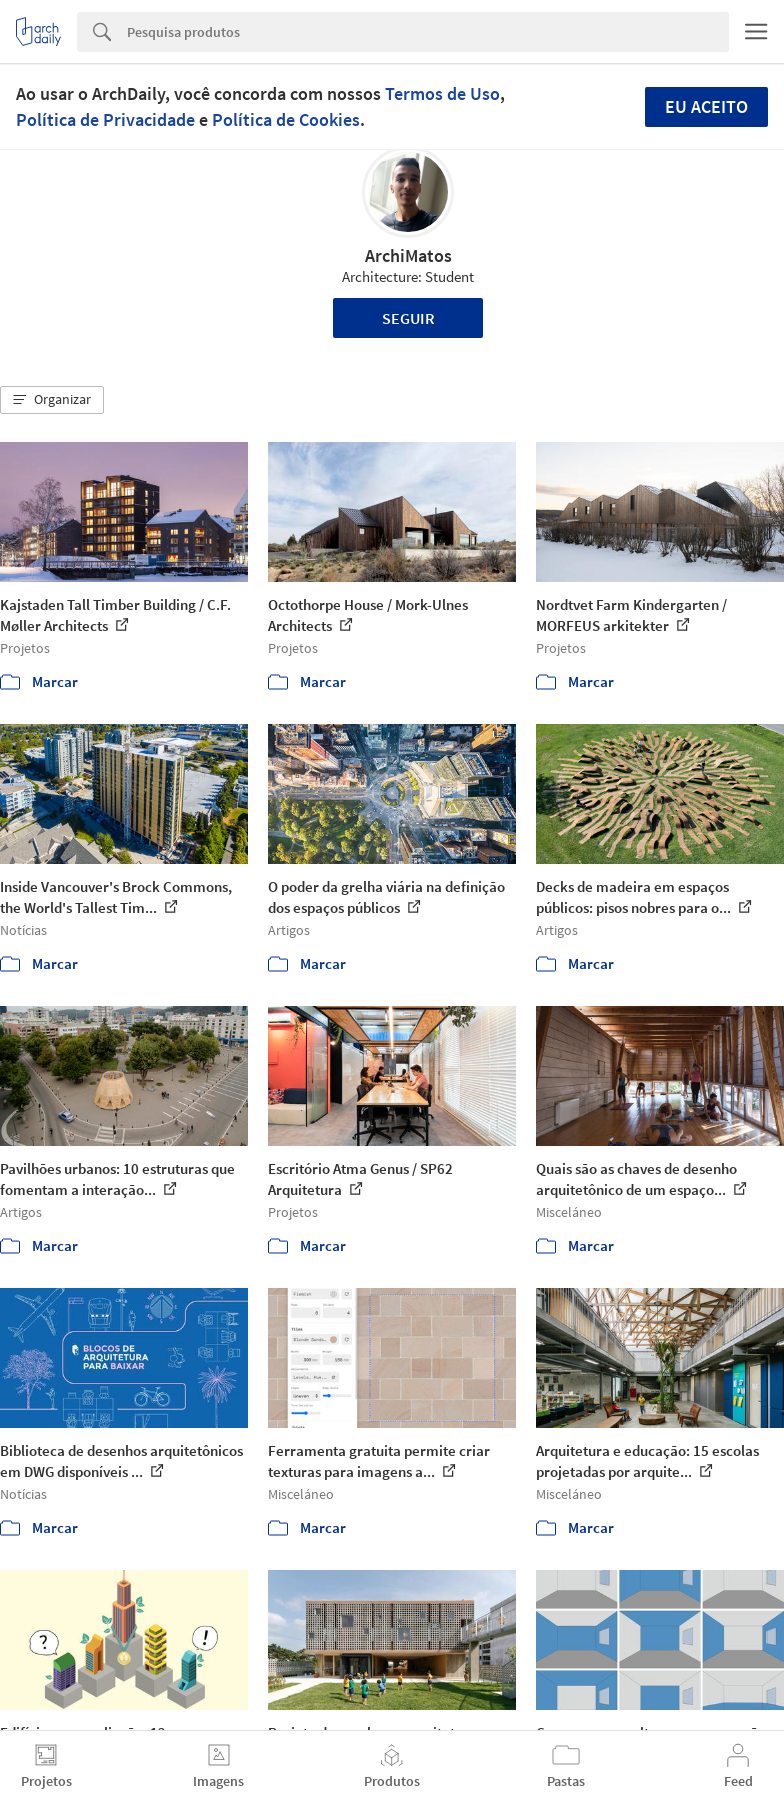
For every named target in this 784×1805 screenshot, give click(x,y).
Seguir (408, 318)
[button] (52, 400)
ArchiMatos (408, 255)
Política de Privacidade (105, 119)
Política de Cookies (286, 119)
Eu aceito (706, 106)
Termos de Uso (442, 93)
